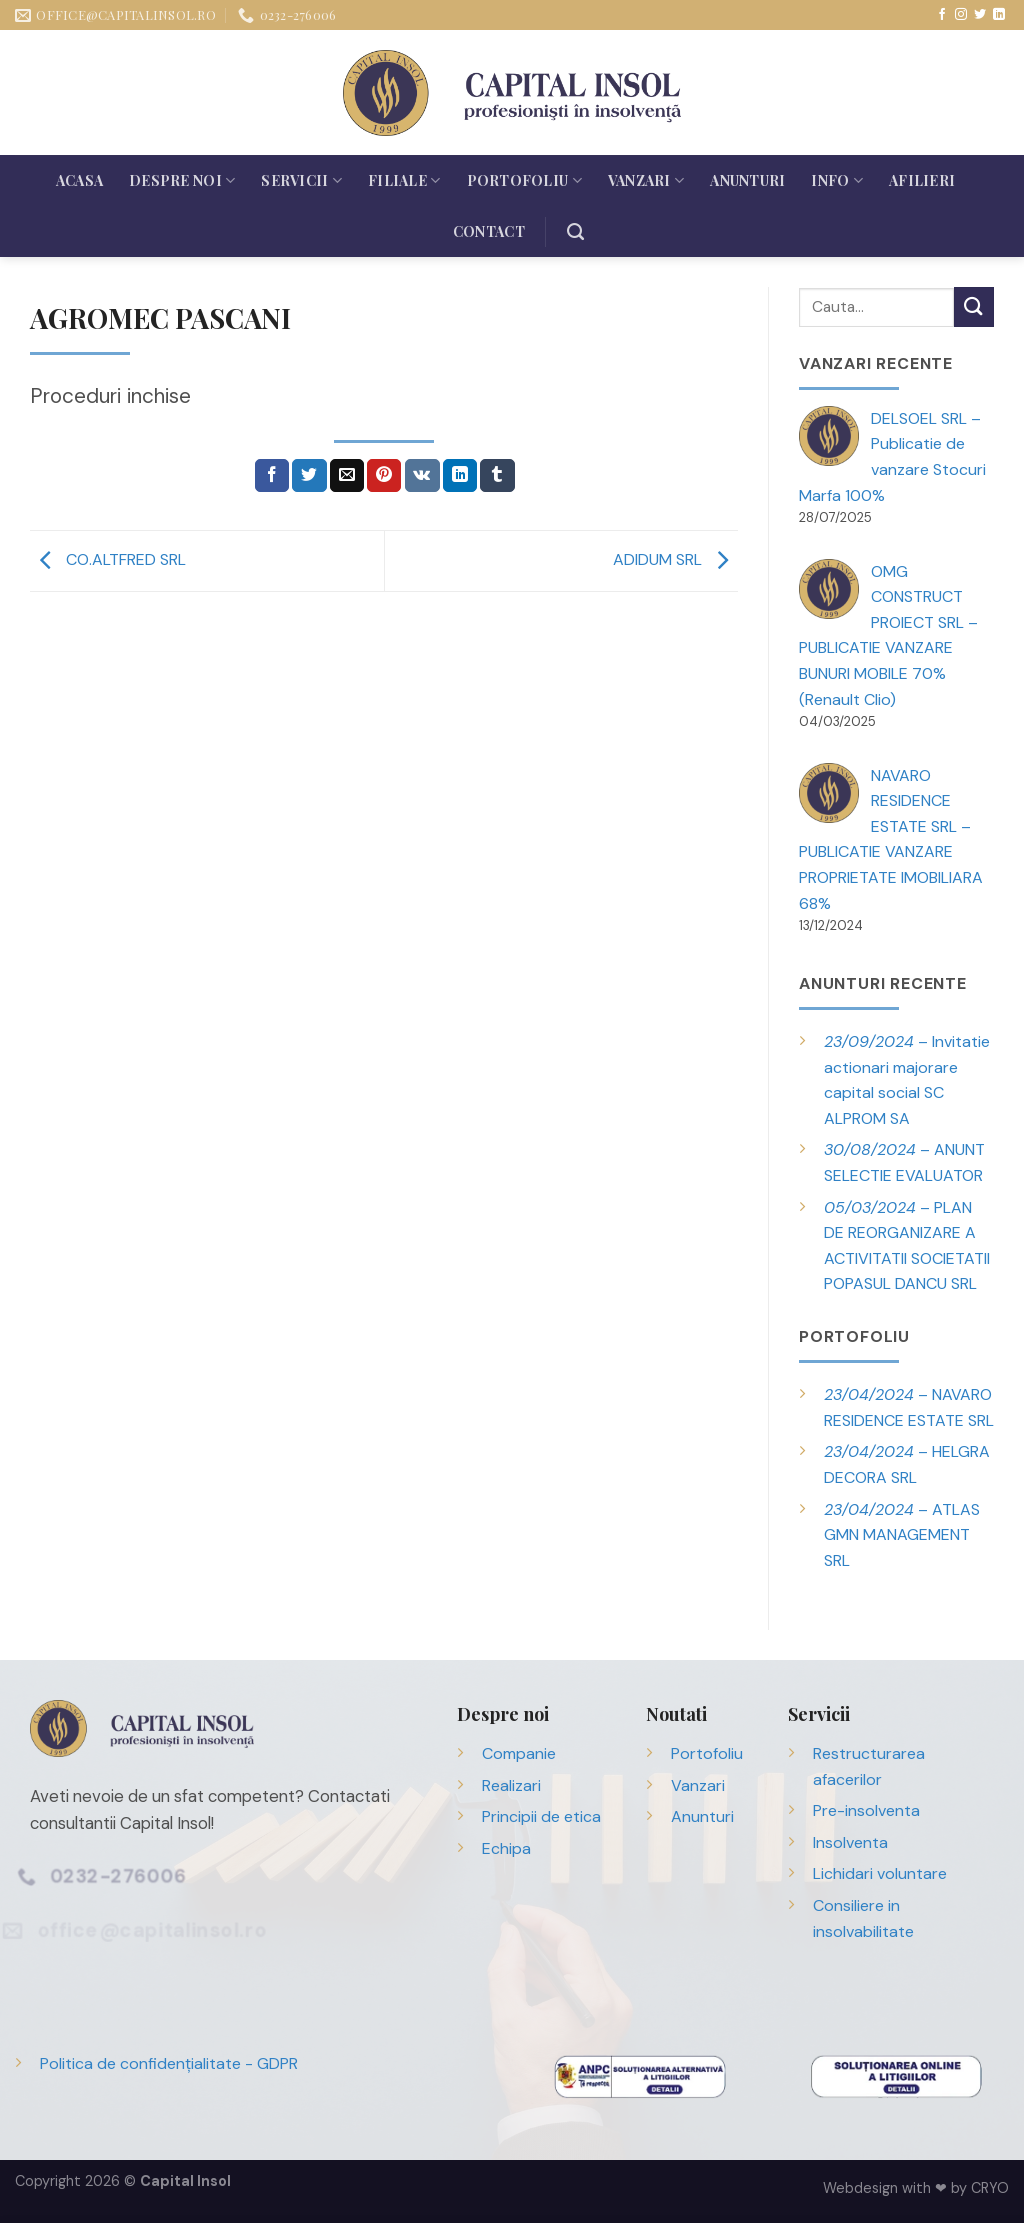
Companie (519, 1753)
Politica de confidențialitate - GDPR (169, 2063)
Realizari (511, 1785)
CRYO (990, 2188)
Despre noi (182, 180)
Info (837, 180)
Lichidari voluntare (880, 1873)
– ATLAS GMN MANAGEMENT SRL (902, 1535)
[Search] (575, 232)
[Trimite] (974, 306)
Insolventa (850, 1842)
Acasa (79, 180)
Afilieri (922, 180)
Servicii (301, 180)
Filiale (404, 180)
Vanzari (646, 180)
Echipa (506, 1848)
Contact (489, 231)
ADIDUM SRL (675, 559)
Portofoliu (524, 180)
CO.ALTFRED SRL (108, 559)
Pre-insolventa (866, 1810)
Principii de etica (541, 1816)
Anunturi (747, 180)
